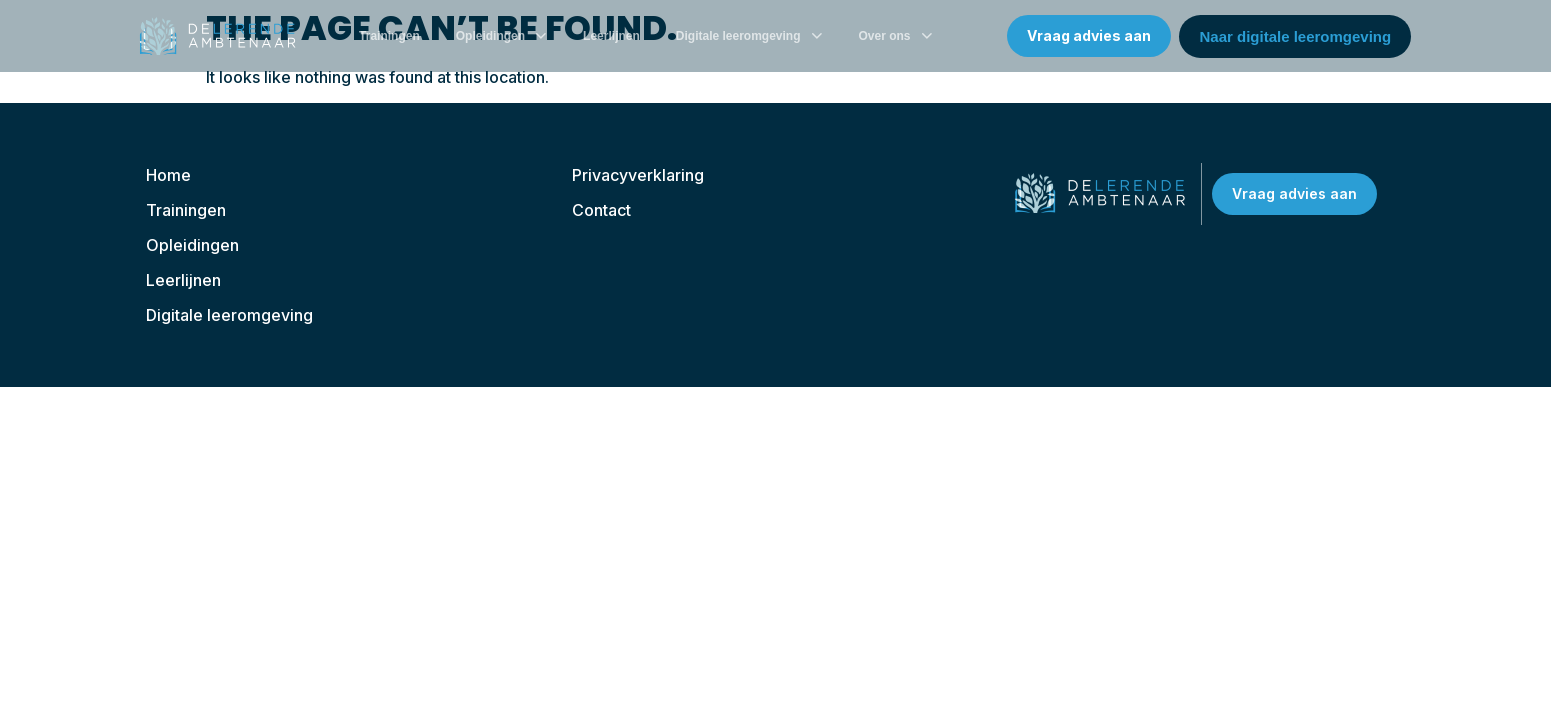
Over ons (896, 36)
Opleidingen (501, 36)
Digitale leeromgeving (749, 36)
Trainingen (389, 36)
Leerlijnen (611, 36)
